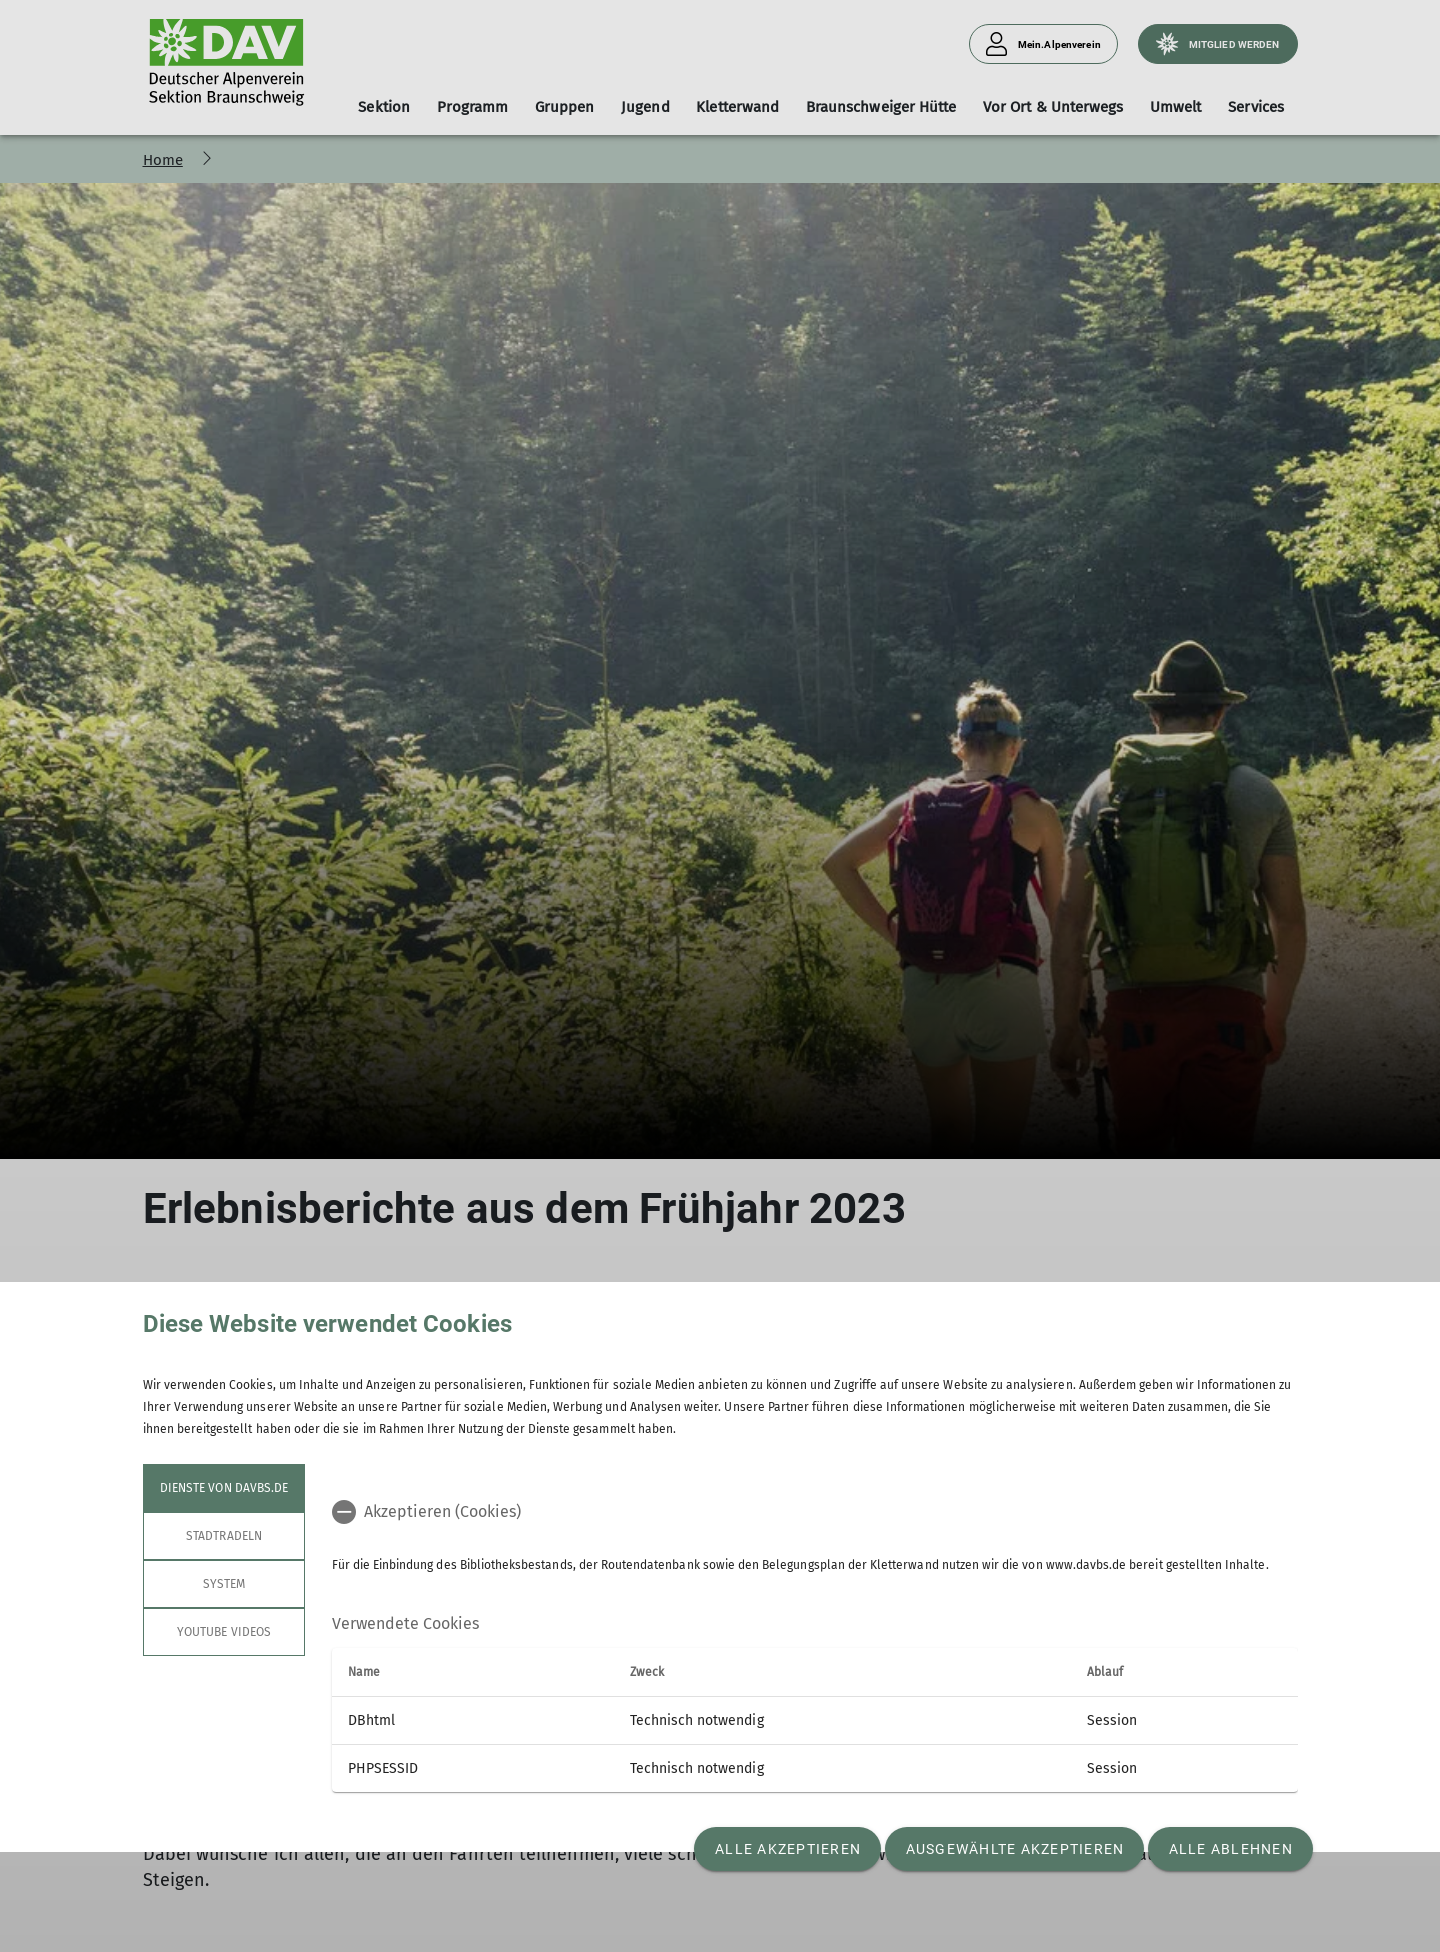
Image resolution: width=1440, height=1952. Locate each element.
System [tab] (223, 1584)
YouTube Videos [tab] (224, 1632)
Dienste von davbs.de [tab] (224, 1488)
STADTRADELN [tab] (224, 1536)
